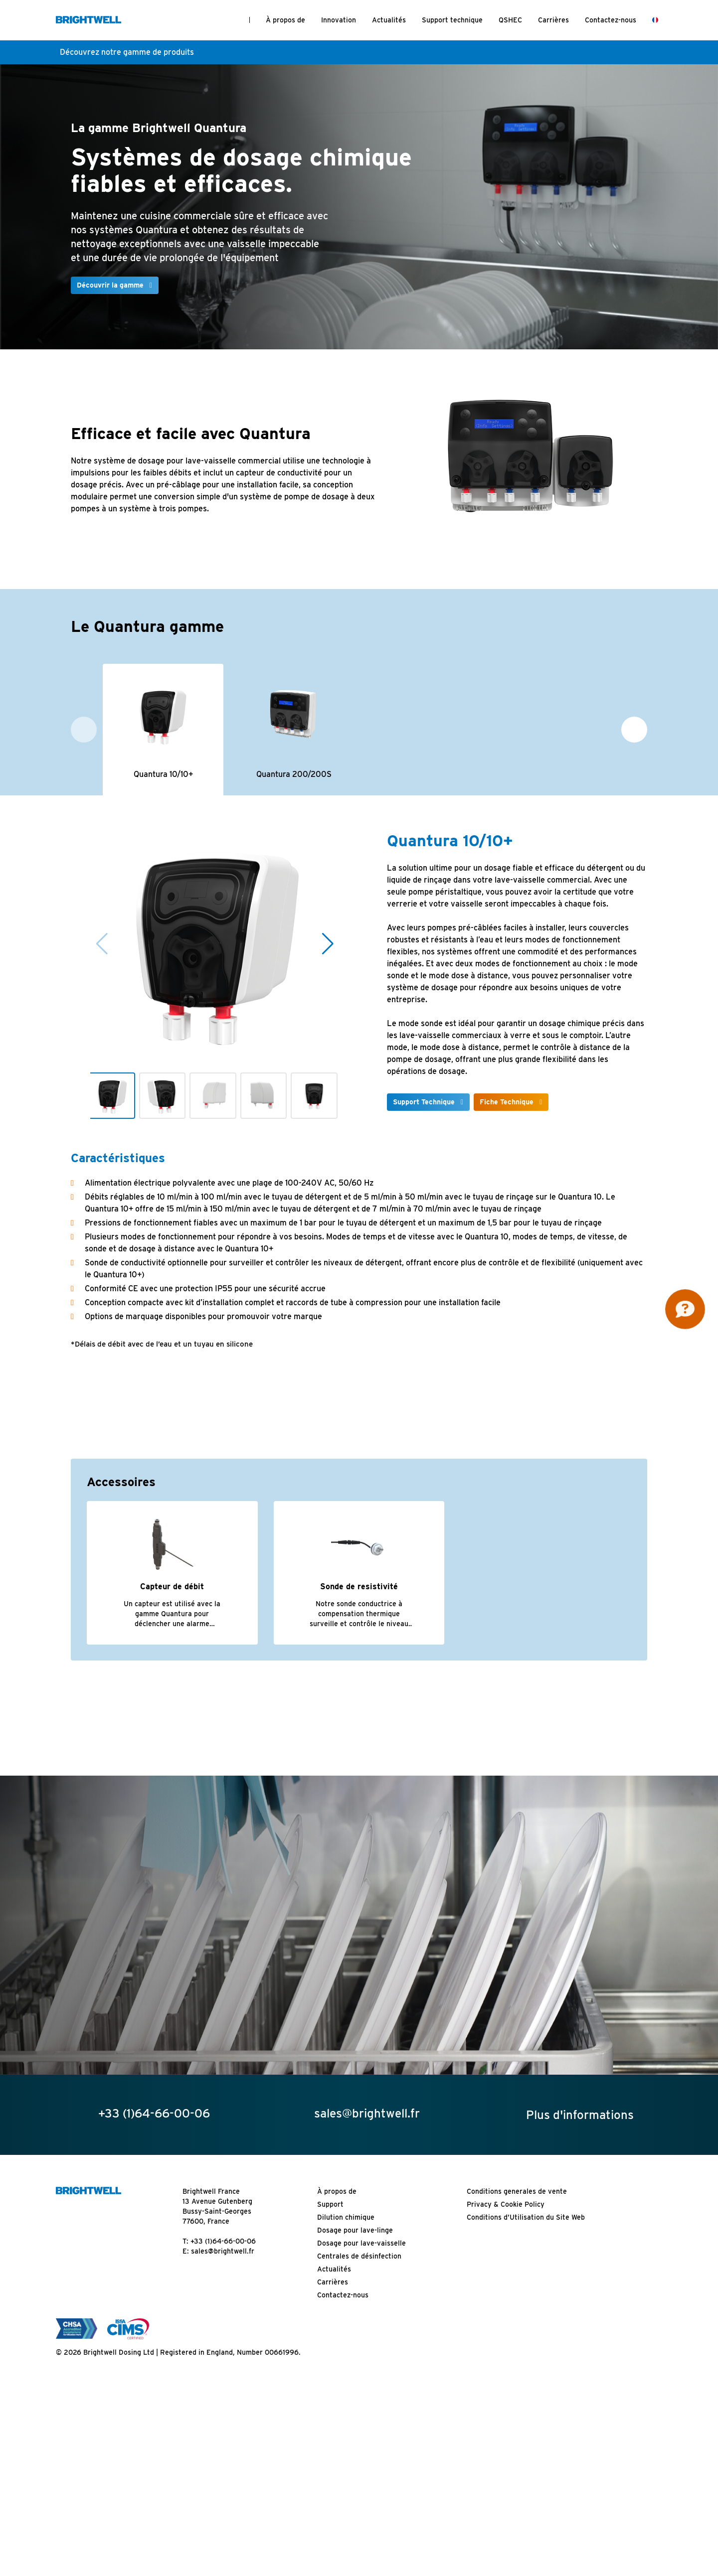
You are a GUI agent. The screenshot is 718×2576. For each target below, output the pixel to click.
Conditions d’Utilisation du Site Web (526, 2218)
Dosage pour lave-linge (355, 2231)
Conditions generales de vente (517, 2192)
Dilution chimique (345, 2218)
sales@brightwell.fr (222, 2252)
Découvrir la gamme (110, 285)
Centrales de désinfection (359, 2257)
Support (330, 2205)
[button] (634, 730)
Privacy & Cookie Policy (505, 2205)
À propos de (285, 20)
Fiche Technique (507, 1102)
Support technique (452, 20)
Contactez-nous (610, 20)
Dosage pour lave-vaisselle (361, 2244)
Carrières (553, 20)
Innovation (338, 20)
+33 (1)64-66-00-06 (223, 2242)
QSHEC (510, 20)
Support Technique (424, 1102)
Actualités (389, 20)
